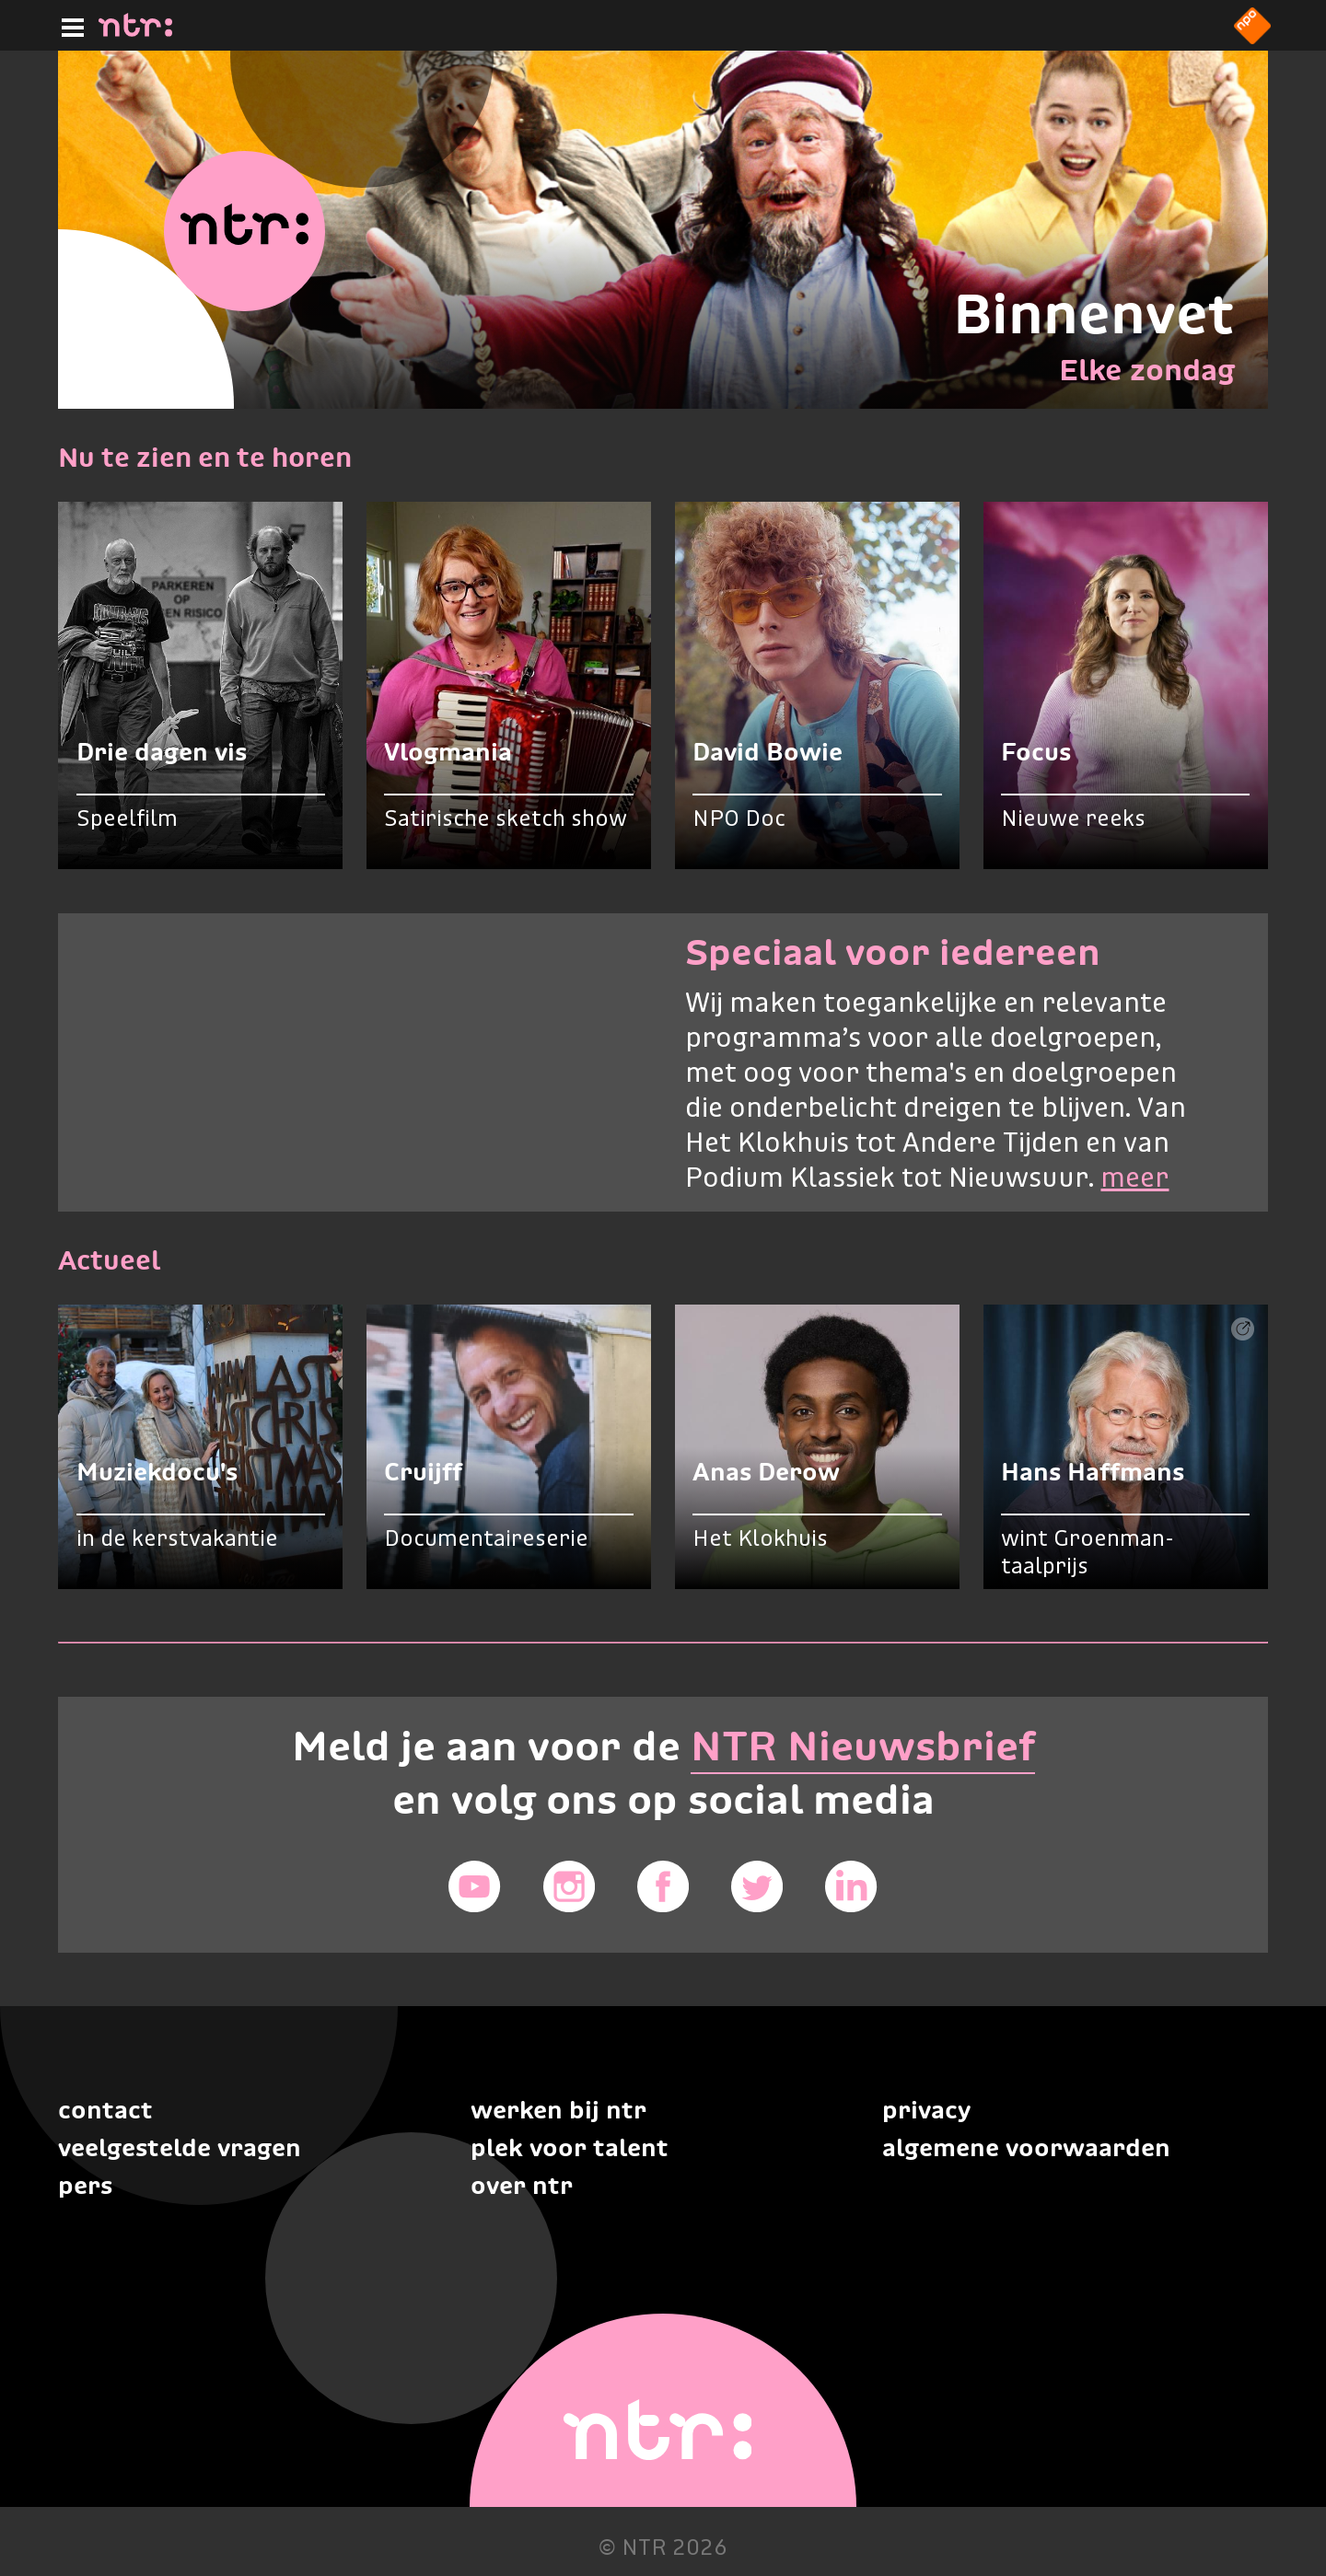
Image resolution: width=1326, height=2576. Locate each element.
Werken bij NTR (558, 2110)
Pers (85, 2185)
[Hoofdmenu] (69, 25)
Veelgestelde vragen (179, 2147)
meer (1134, 1179)
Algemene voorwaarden (1026, 2147)
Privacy (926, 2110)
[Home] (135, 31)
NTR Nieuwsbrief (863, 1746)
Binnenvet (1094, 313)
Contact (105, 2110)
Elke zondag (1147, 369)
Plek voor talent (570, 2147)
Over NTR (522, 2185)
